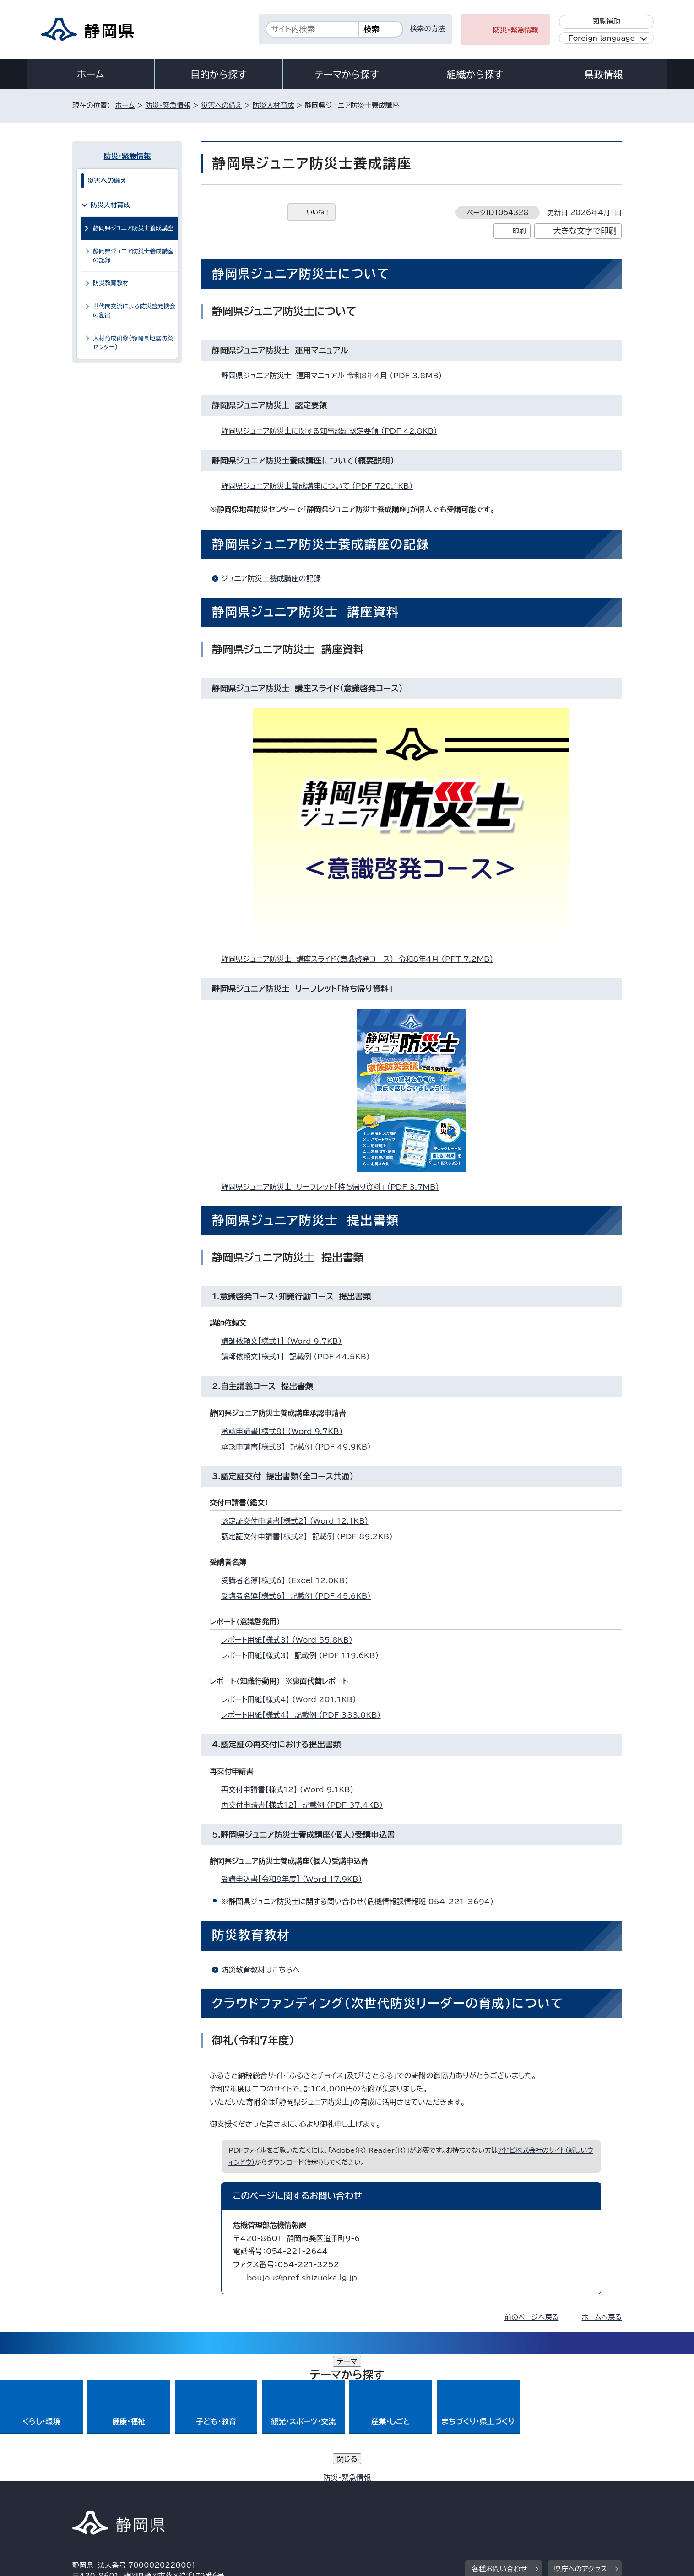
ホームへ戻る (602, 2317)
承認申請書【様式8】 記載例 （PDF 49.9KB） (300, 1446)
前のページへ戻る (531, 2317)
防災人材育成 (273, 105)
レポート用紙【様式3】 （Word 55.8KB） (290, 1640)
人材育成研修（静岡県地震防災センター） (133, 342)
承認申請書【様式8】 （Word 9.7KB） (286, 1431)
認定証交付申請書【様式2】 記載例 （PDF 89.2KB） (311, 1536)
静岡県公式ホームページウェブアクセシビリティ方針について (377, 2497)
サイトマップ (578, 2497)
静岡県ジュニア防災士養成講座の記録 (133, 255)
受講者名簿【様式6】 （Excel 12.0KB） (288, 1580)
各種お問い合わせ (499, 2441)
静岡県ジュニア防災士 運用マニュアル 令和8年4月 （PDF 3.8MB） (335, 375)
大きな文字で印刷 (585, 231)
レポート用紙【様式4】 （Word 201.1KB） (292, 1699)
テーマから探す (346, 75)
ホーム (90, 74)
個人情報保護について (217, 2497)
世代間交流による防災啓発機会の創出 (134, 310)
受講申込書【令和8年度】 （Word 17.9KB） (295, 1879)
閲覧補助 (606, 21)
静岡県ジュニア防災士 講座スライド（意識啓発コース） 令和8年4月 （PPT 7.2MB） (361, 959)
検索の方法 (427, 28)
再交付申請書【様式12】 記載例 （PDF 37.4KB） (305, 1805)
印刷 (519, 230)
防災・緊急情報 (515, 30)
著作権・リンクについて (115, 2497)
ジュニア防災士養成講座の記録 (271, 578)
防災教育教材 (111, 283)
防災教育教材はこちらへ (260, 1969)
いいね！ (318, 212)
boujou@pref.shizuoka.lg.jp (302, 2277)
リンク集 (514, 2497)
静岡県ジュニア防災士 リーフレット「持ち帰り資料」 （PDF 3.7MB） (334, 1187)
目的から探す (218, 75)
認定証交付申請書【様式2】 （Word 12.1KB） (298, 1521)
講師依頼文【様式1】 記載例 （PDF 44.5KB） (299, 1356)
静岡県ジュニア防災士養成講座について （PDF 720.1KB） (321, 486)
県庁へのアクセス (580, 2441)
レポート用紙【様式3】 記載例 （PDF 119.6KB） (303, 1655)
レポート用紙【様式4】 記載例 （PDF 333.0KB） (305, 1715)
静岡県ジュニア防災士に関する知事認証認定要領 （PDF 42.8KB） (333, 431)
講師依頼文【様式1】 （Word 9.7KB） (285, 1341)
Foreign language (602, 38)
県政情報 (603, 75)
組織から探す (475, 75)
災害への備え (221, 105)
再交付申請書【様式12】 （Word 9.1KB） (291, 1789)
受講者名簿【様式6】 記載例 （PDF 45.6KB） (300, 1596)
